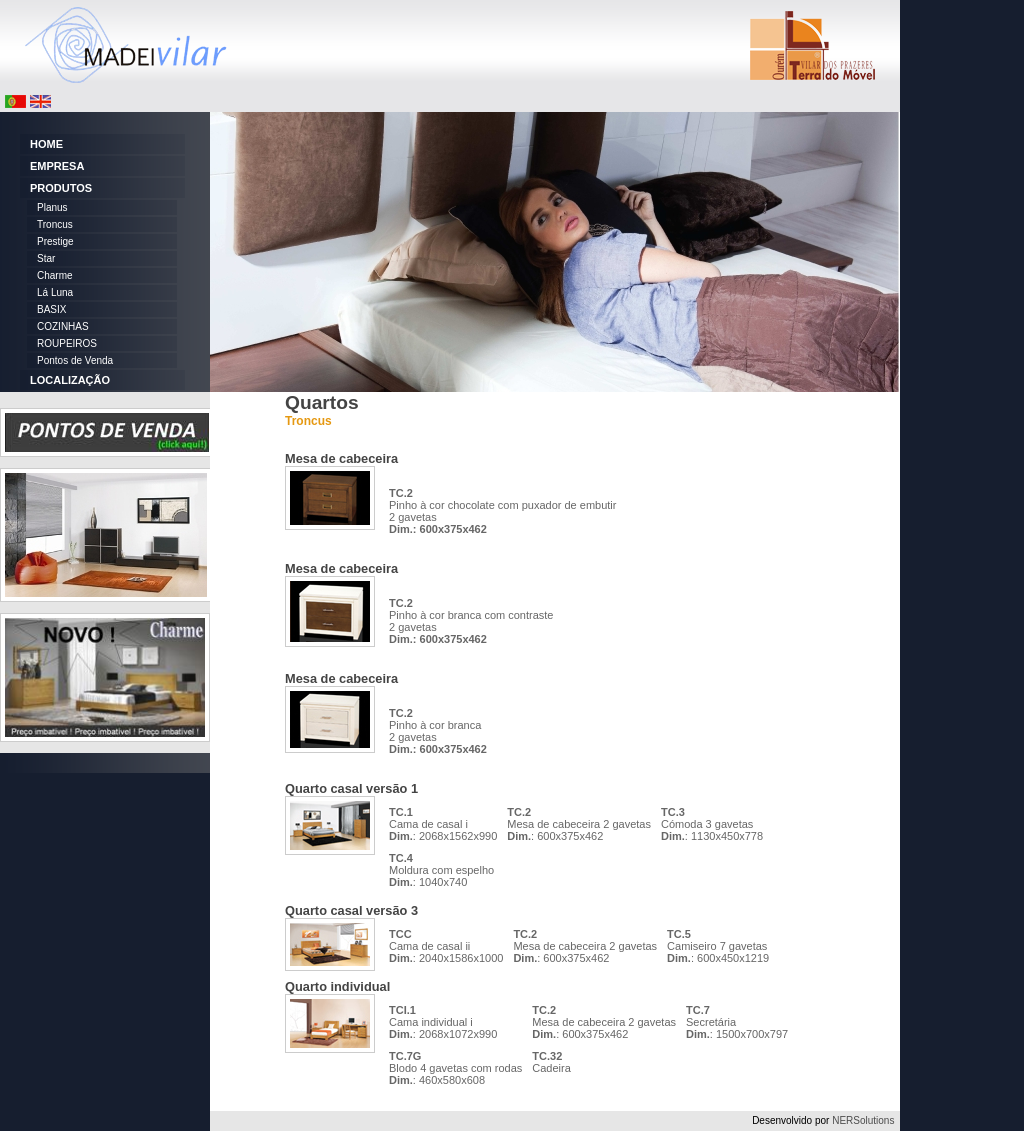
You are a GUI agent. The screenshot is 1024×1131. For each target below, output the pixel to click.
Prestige (55, 241)
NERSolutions (863, 1120)
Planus (52, 207)
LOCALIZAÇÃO (70, 380)
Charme (55, 275)
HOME (46, 144)
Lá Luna (55, 292)
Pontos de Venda (75, 360)
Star (46, 258)
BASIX (51, 309)
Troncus (55, 224)
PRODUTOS (61, 188)
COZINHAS (63, 326)
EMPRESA (57, 166)
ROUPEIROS (67, 343)
